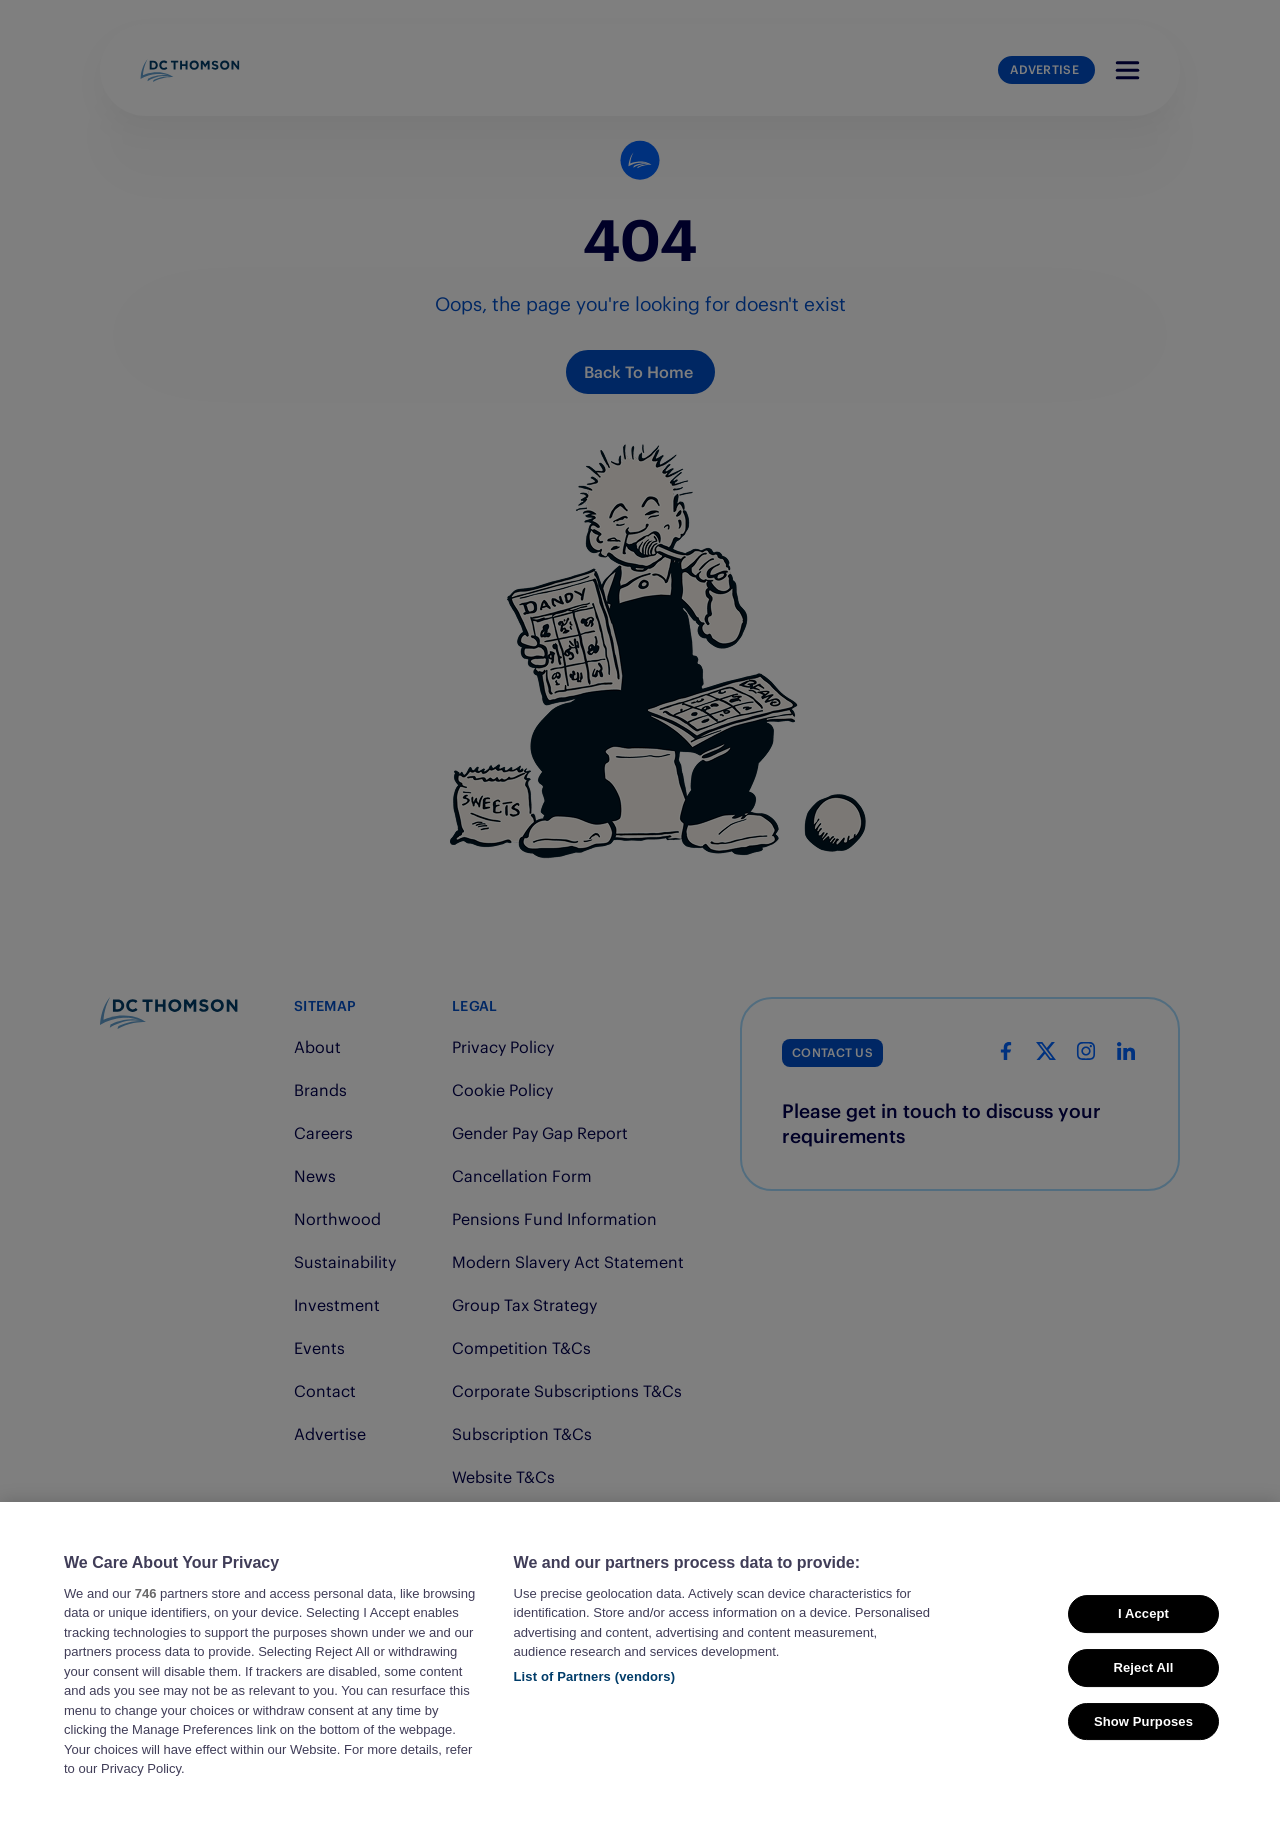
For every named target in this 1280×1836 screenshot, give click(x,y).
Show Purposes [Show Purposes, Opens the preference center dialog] (1143, 1753)
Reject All (1143, 1699)
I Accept (1143, 1646)
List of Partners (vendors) (595, 1708)
